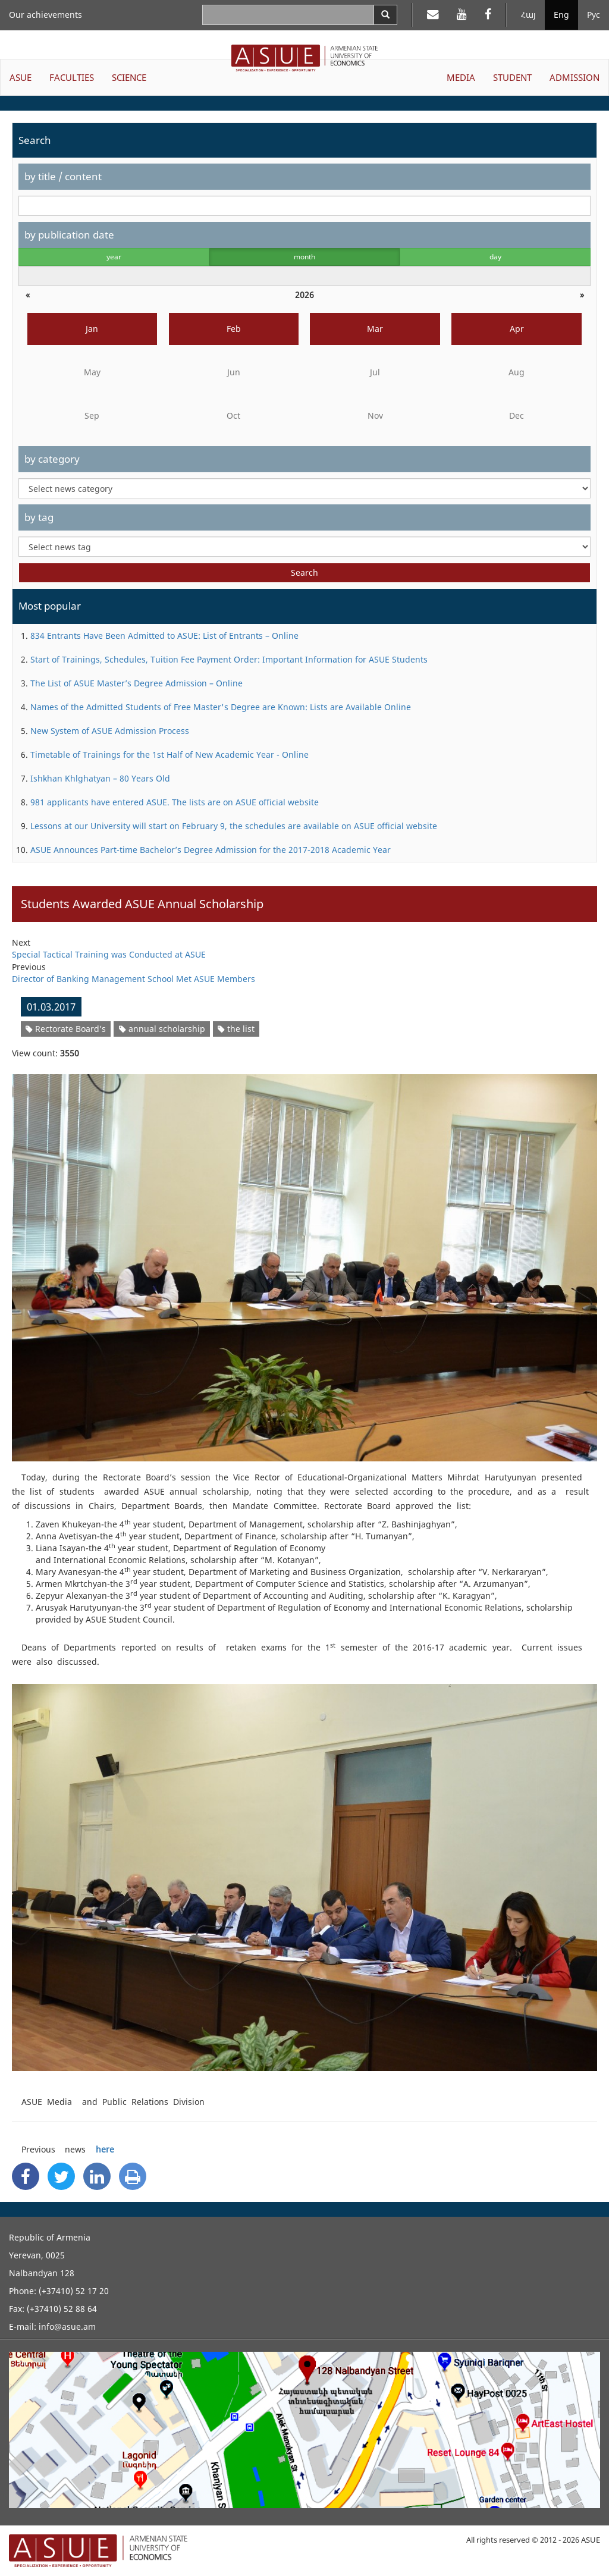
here (105, 2149)
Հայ (528, 14)
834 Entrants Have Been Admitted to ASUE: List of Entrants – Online (164, 635)
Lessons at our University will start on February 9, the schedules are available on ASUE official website (233, 826)
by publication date (69, 234)
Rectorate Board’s (66, 1028)
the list (236, 1028)
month (304, 257)
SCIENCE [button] (129, 77)
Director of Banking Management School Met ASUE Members (133, 978)
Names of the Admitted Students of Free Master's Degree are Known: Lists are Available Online (220, 707)
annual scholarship (162, 1028)
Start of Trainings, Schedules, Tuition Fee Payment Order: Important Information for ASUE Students (229, 659)
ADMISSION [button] (574, 77)
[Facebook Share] (25, 2176)
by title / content (63, 176)
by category (52, 459)
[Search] (385, 15)
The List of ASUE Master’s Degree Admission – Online (136, 683)
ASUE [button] (21, 77)
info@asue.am (67, 2326)
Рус (593, 14)
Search (304, 572)
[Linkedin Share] (97, 2176)
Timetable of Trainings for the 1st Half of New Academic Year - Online (169, 754)
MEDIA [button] (461, 77)
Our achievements (45, 14)
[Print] (132, 2176)
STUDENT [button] (512, 77)
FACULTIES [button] (71, 77)
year (113, 257)
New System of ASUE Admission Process (109, 730)
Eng (561, 14)
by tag (39, 517)
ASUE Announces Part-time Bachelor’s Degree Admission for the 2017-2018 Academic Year (210, 849)
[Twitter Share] (61, 2176)
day (495, 257)
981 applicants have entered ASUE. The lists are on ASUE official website (174, 802)
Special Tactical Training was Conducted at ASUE (109, 954)
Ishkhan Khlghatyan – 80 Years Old (100, 778)
